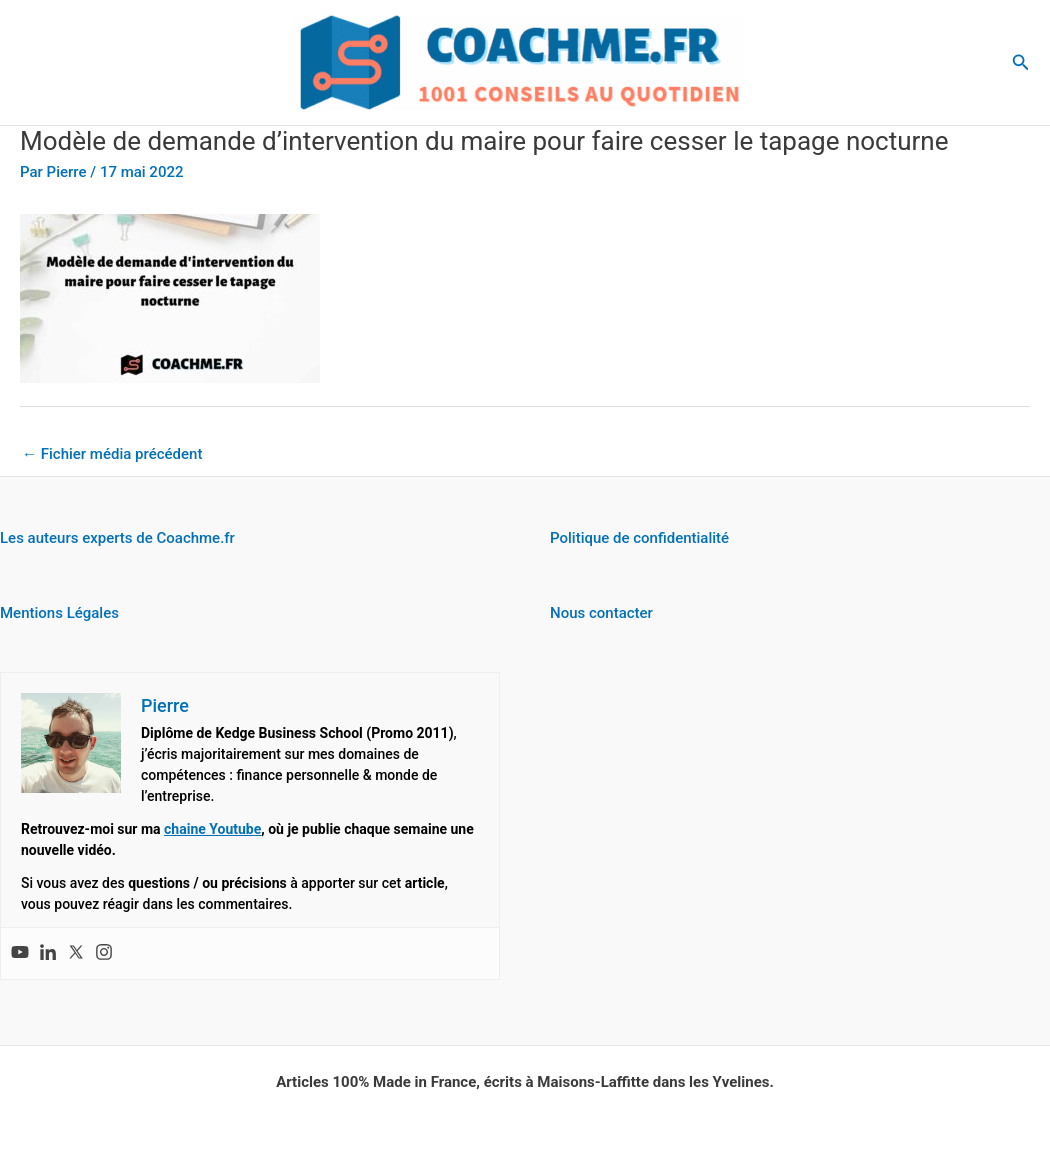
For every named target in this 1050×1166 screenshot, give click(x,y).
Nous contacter (601, 613)
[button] (1021, 62)
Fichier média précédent (112, 454)
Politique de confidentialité (639, 538)
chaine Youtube (212, 829)
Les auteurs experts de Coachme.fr (117, 538)
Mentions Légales (59, 613)
